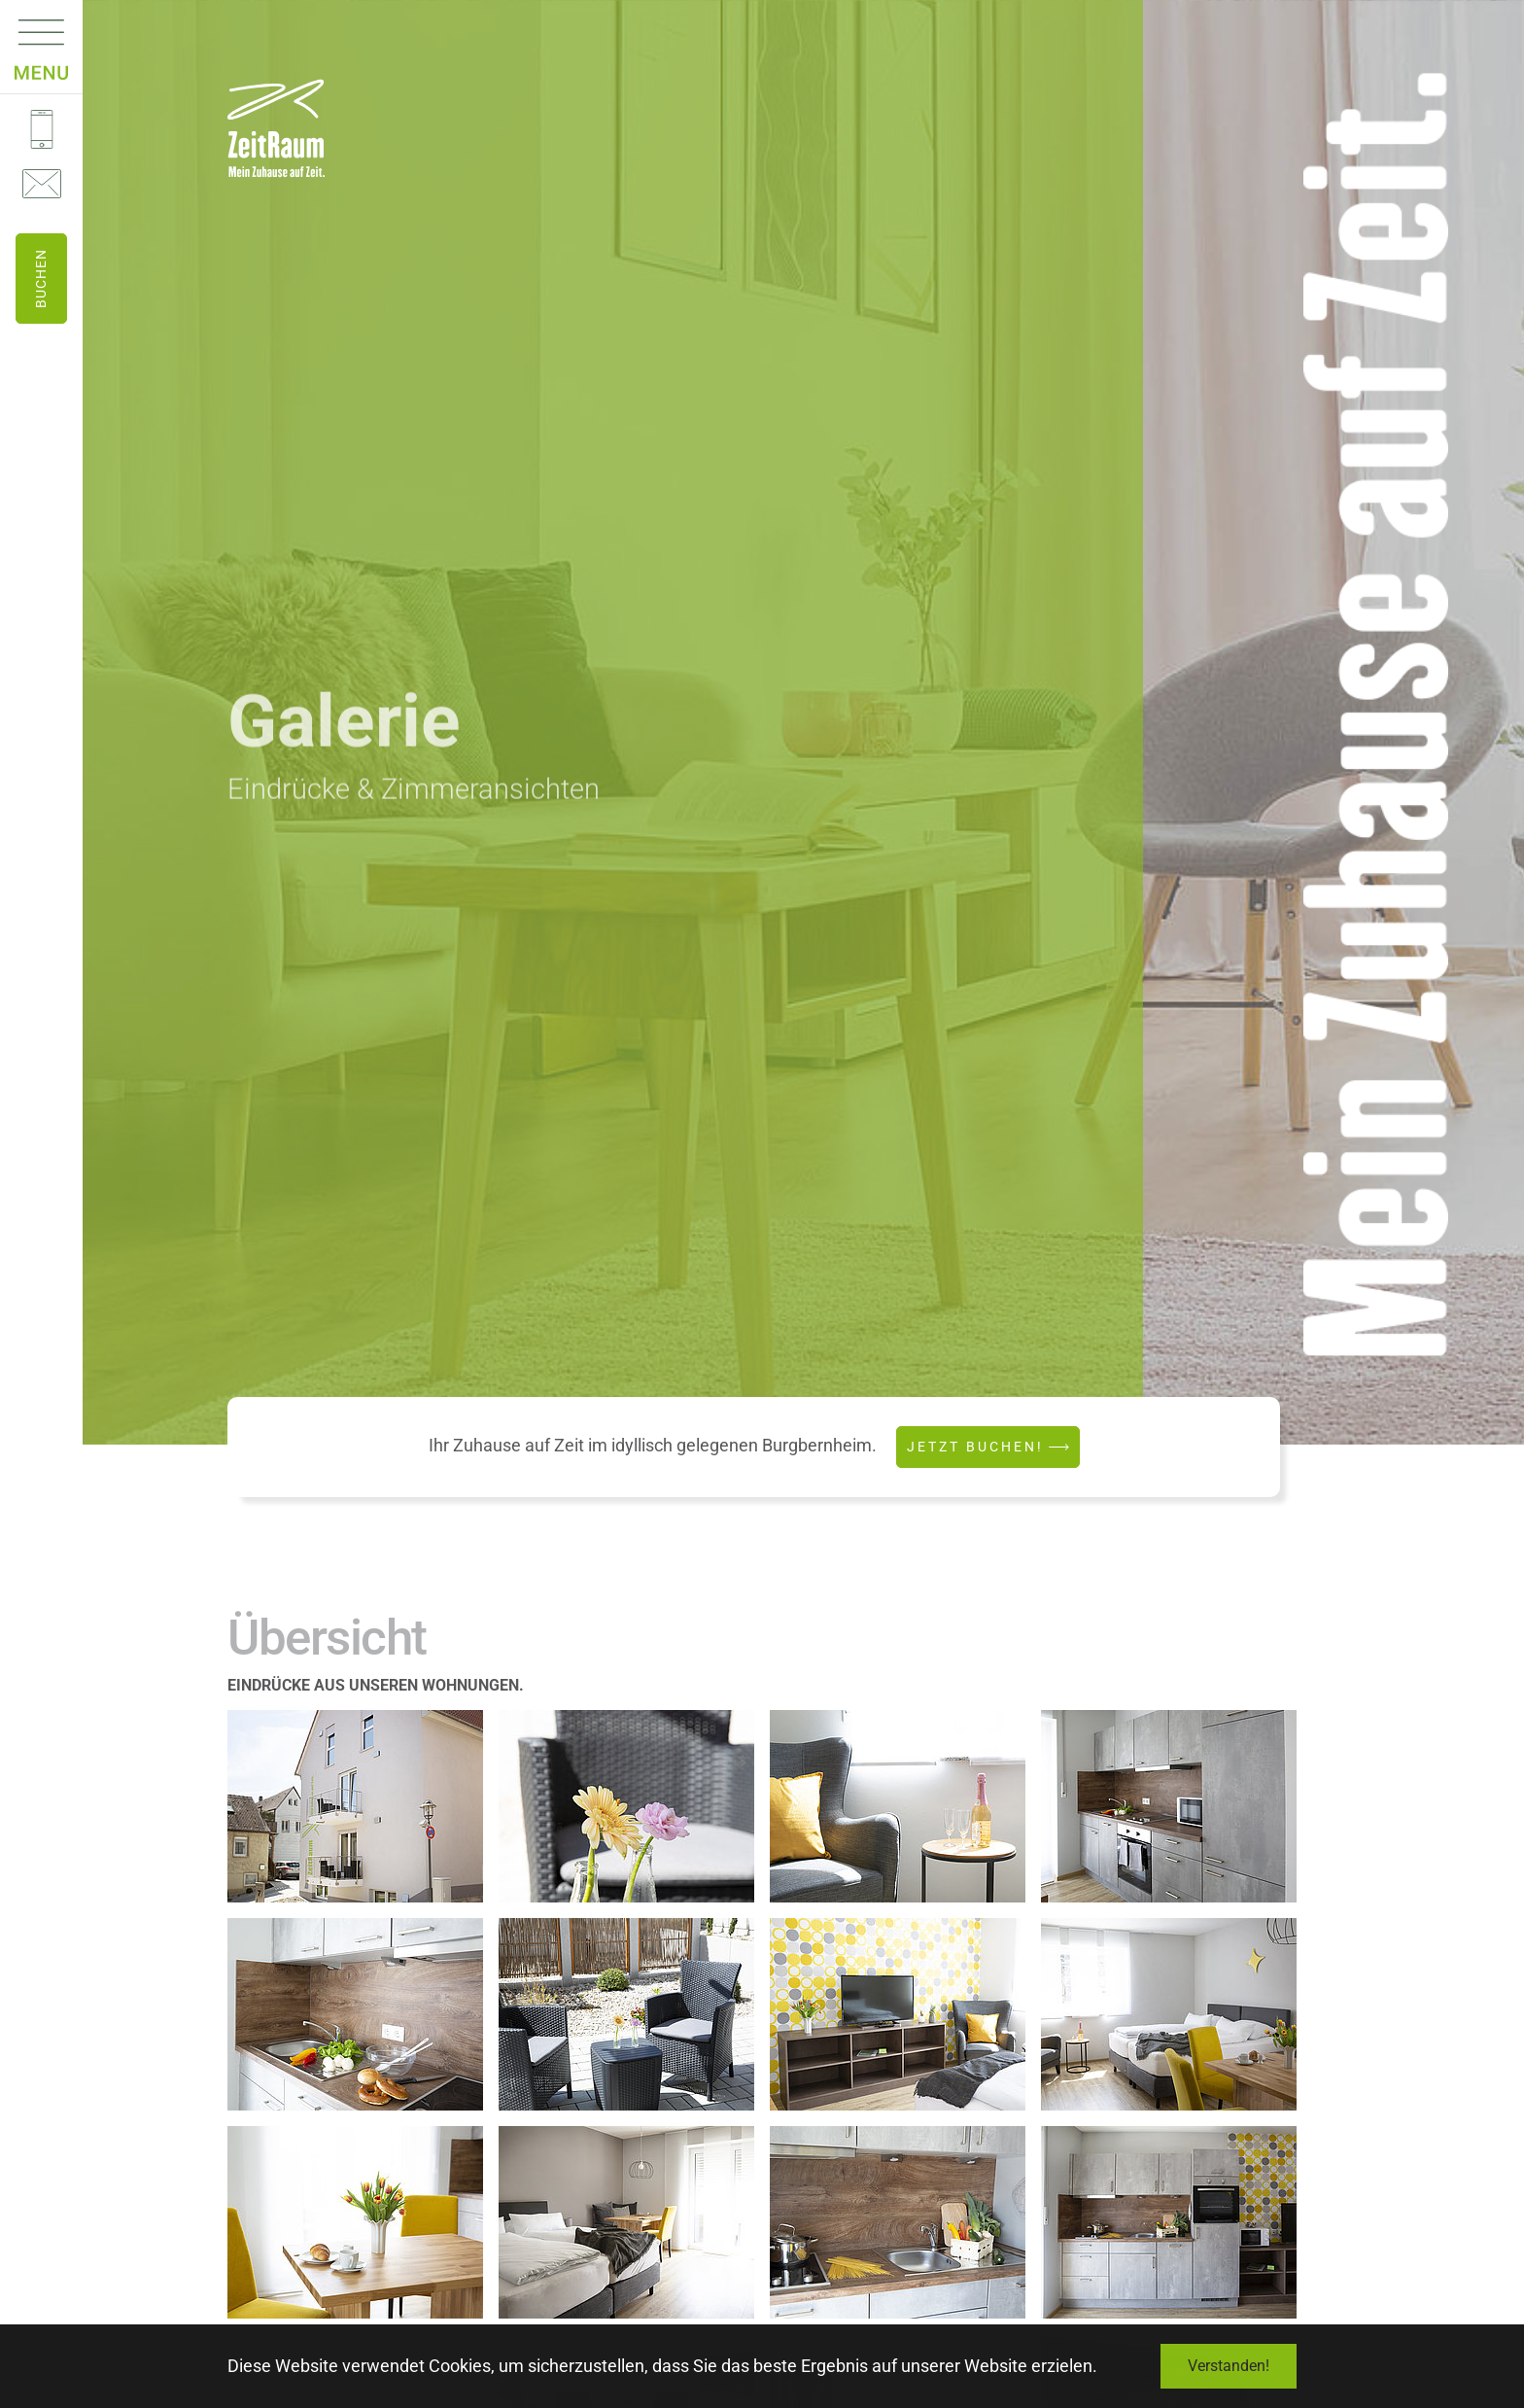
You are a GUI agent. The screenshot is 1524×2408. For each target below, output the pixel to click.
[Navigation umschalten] (41, 39)
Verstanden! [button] (1228, 2365)
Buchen (41, 278)
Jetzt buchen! (975, 1446)
